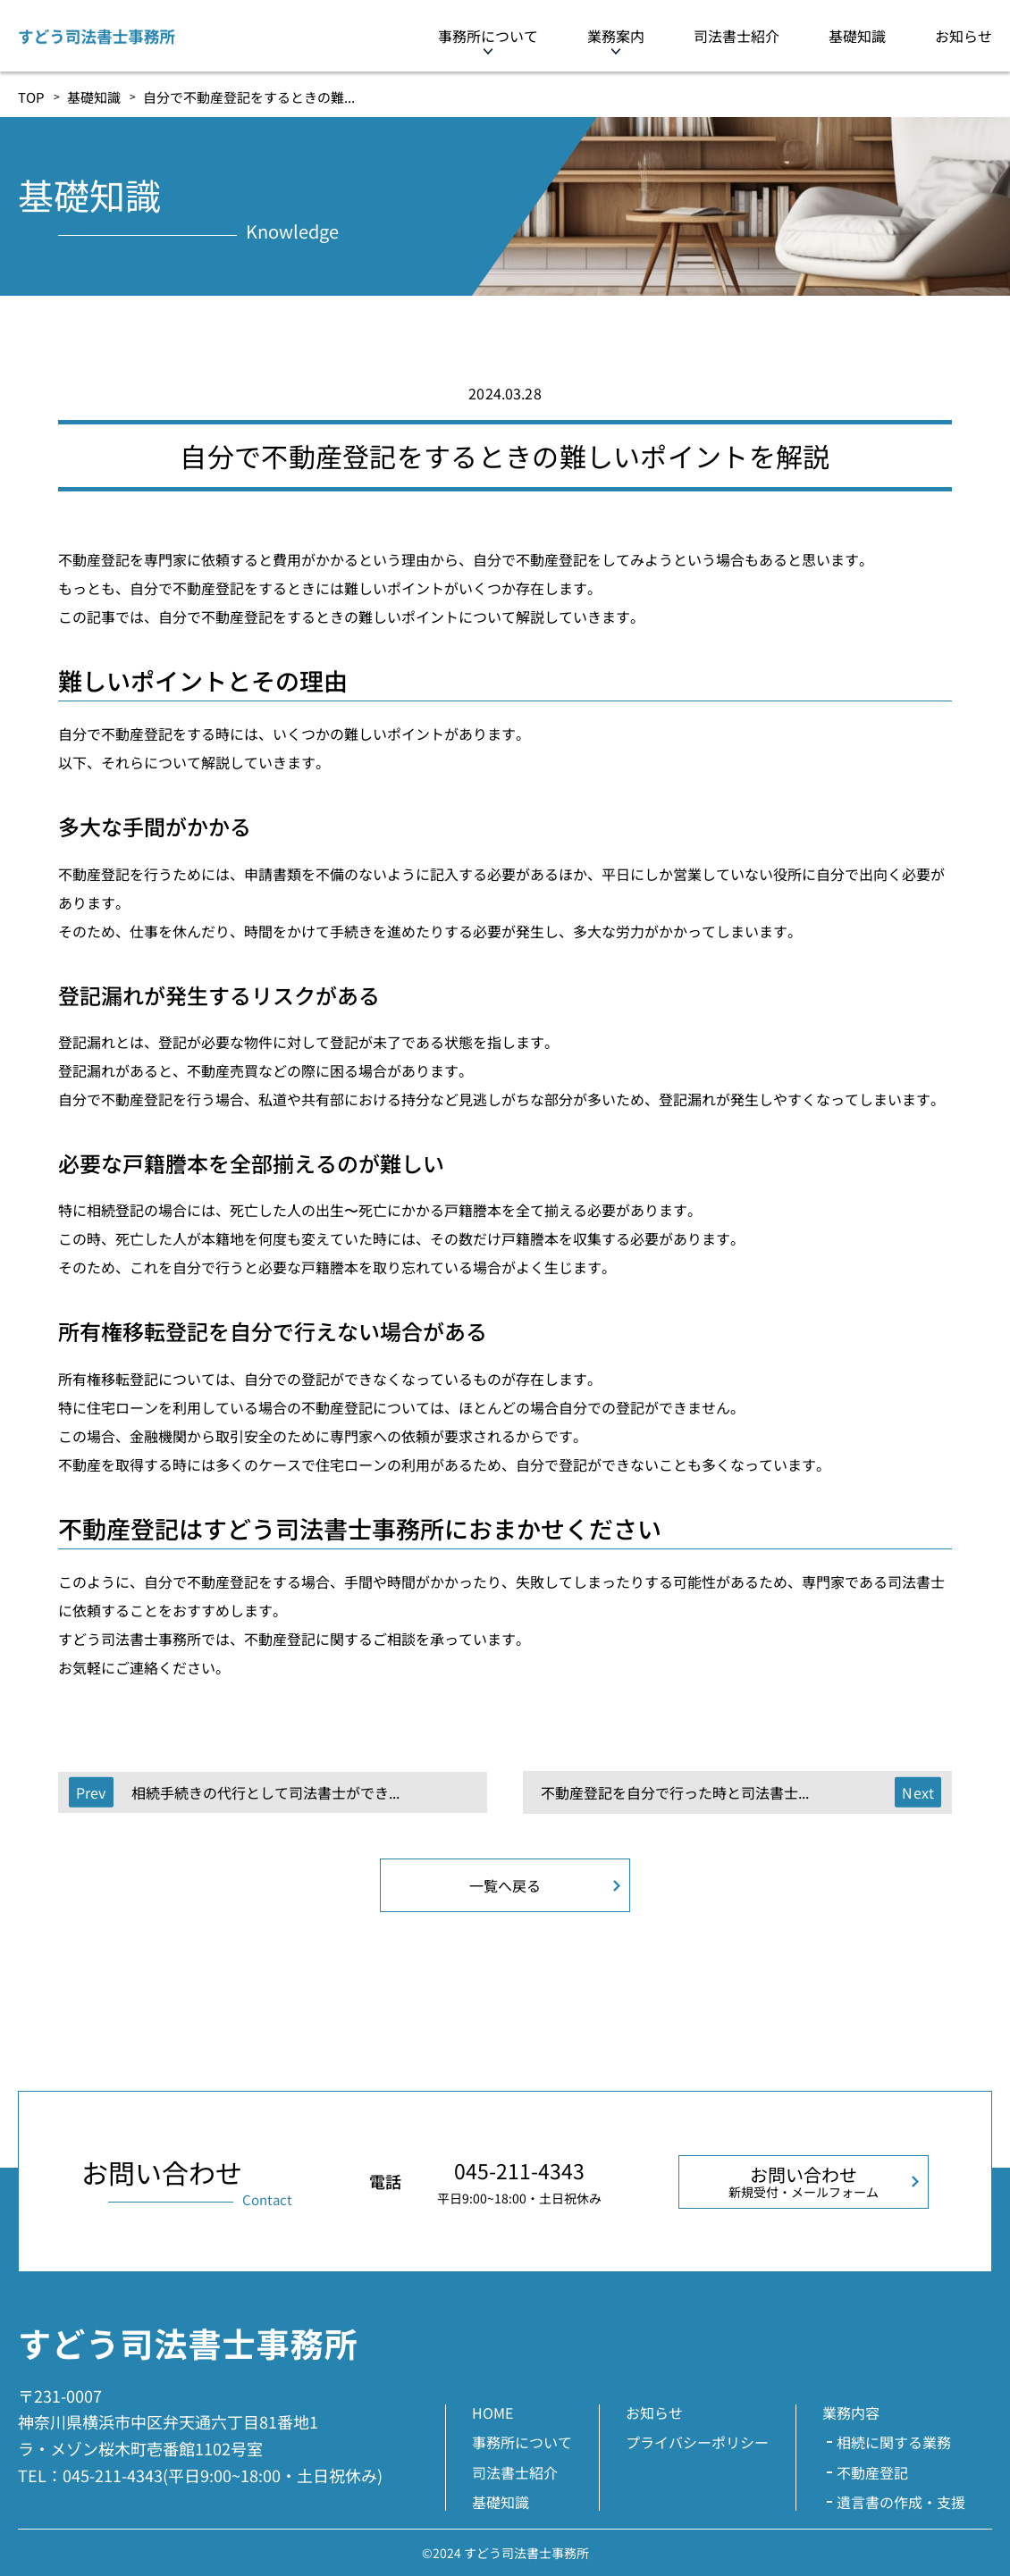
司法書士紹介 (736, 35)
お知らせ (963, 35)
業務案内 (615, 35)
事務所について (488, 35)
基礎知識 (857, 35)
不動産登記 (872, 2472)
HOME (492, 2412)
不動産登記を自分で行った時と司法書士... (675, 1792)
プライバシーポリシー (697, 2442)
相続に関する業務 (894, 2442)
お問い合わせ (803, 2181)
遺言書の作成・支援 (901, 2502)
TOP (31, 97)
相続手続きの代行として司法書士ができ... (265, 1792)
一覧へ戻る (505, 1885)
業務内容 (851, 2412)
